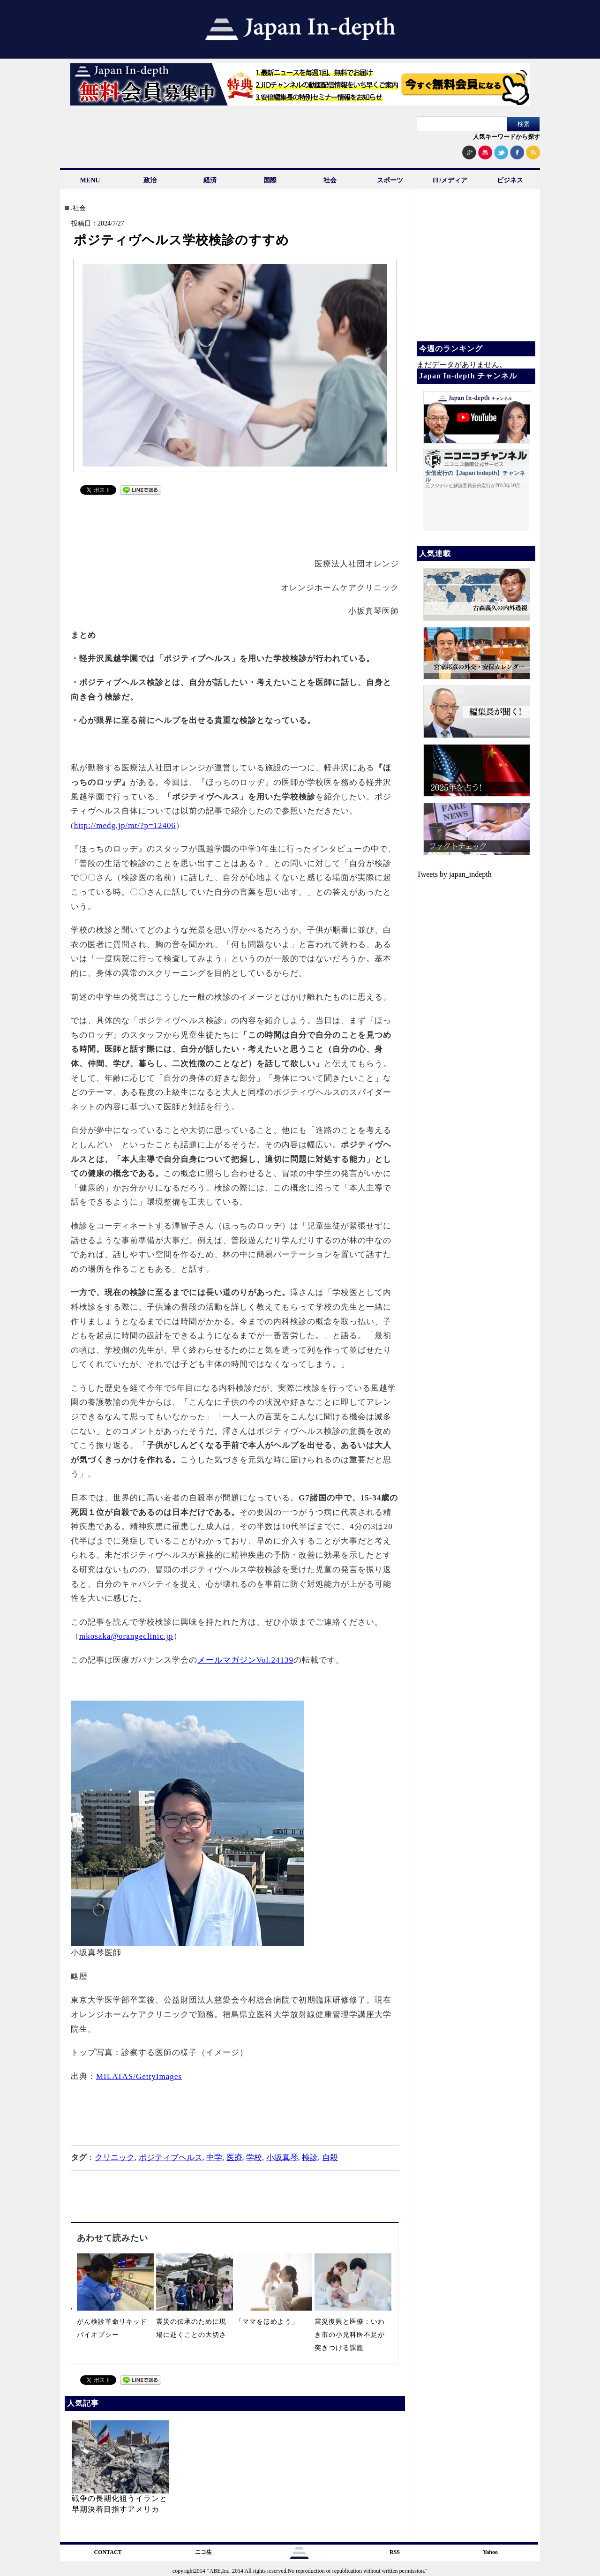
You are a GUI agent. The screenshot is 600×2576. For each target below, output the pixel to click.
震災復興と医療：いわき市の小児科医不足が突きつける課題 (350, 2334)
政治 (150, 180)
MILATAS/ (116, 2076)
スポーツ (390, 180)
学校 (254, 2157)
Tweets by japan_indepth (454, 874)
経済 (210, 180)
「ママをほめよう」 (267, 2321)
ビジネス (510, 180)
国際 (270, 180)
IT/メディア (450, 180)
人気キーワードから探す (506, 136)
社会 (330, 180)
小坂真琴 (282, 2157)
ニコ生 (203, 2552)
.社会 (78, 208)
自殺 (330, 2157)
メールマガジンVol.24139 (245, 1660)
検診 (310, 2157)
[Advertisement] (235, 521)
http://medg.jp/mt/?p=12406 (125, 825)
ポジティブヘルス (170, 2157)
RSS (395, 2552)
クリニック (115, 2157)
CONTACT (107, 2552)
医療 (234, 2157)
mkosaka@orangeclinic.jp (126, 1636)
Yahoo (490, 2552)
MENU (90, 180)
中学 (214, 2157)
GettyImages (159, 2076)
